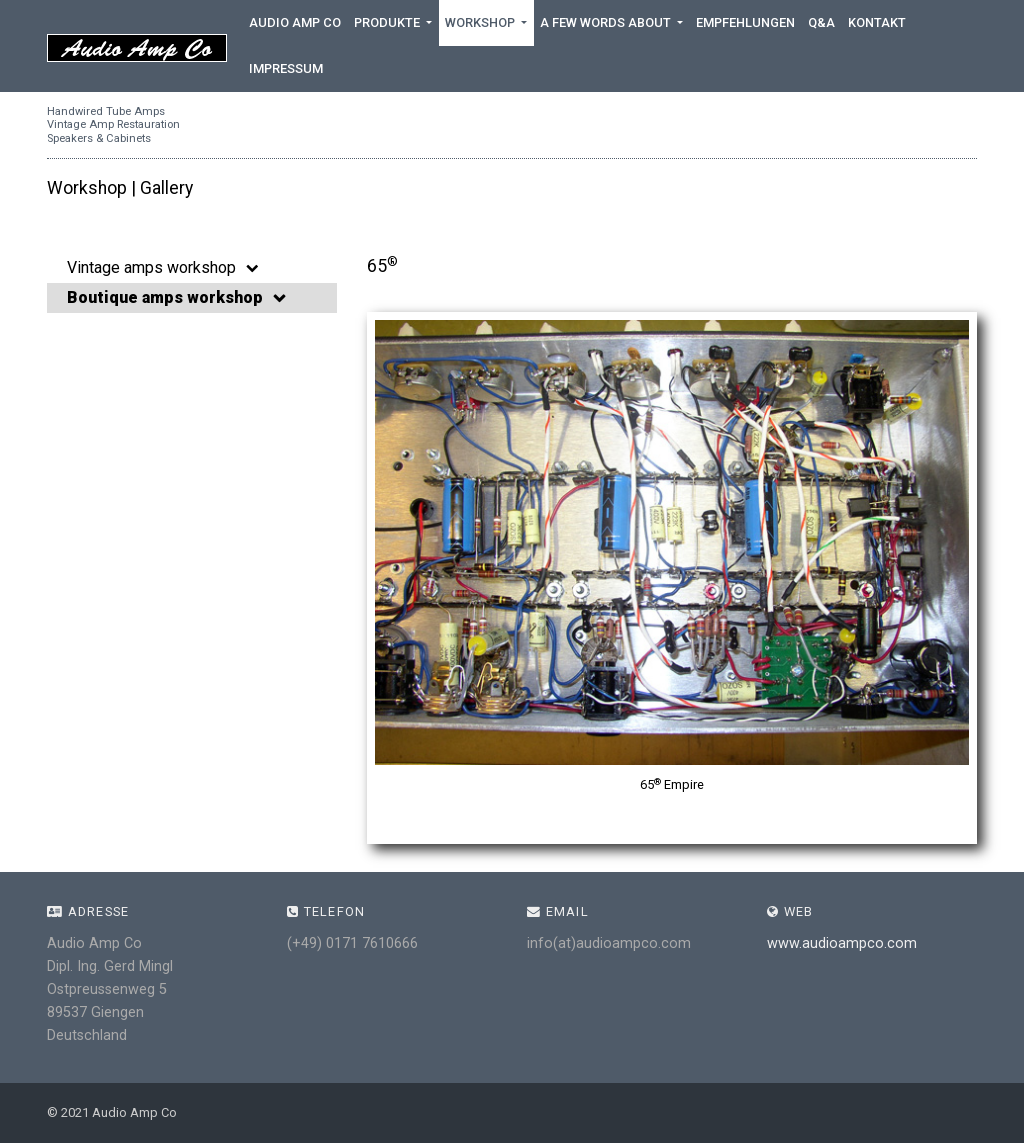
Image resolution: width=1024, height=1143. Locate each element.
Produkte (388, 22)
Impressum (286, 68)
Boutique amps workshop (165, 297)
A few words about (607, 22)
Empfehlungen (745, 22)
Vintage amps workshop (151, 267)
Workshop (481, 22)
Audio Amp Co (295, 22)
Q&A (821, 22)
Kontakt (877, 22)
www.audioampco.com (842, 943)
